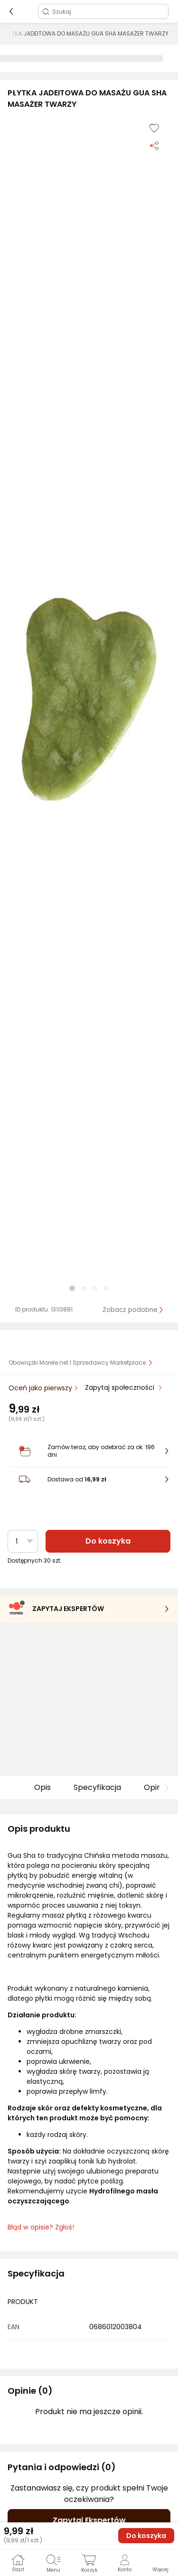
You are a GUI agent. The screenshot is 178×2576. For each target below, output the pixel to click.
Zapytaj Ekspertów (89, 2520)
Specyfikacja (97, 1787)
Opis (42, 1787)
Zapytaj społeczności (120, 1387)
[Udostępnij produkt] (154, 145)
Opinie (156, 1787)
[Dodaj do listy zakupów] (154, 128)
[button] (89, 699)
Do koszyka (108, 1541)
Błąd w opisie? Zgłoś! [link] (41, 2227)
